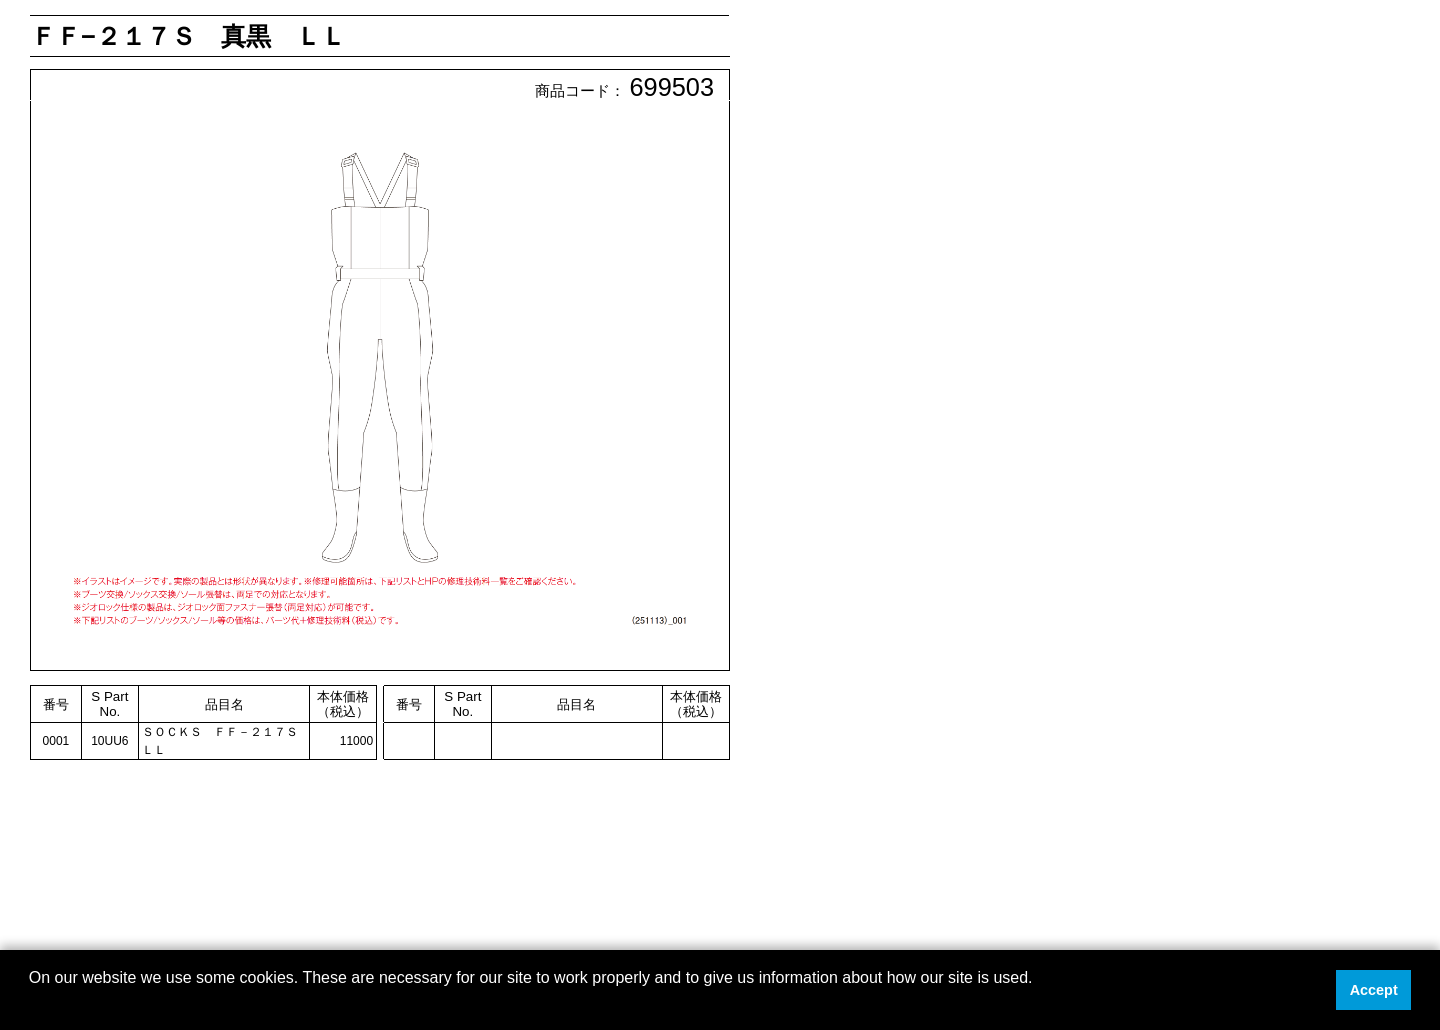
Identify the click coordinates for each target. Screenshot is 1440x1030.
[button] (32, 1004)
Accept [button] (1374, 990)
